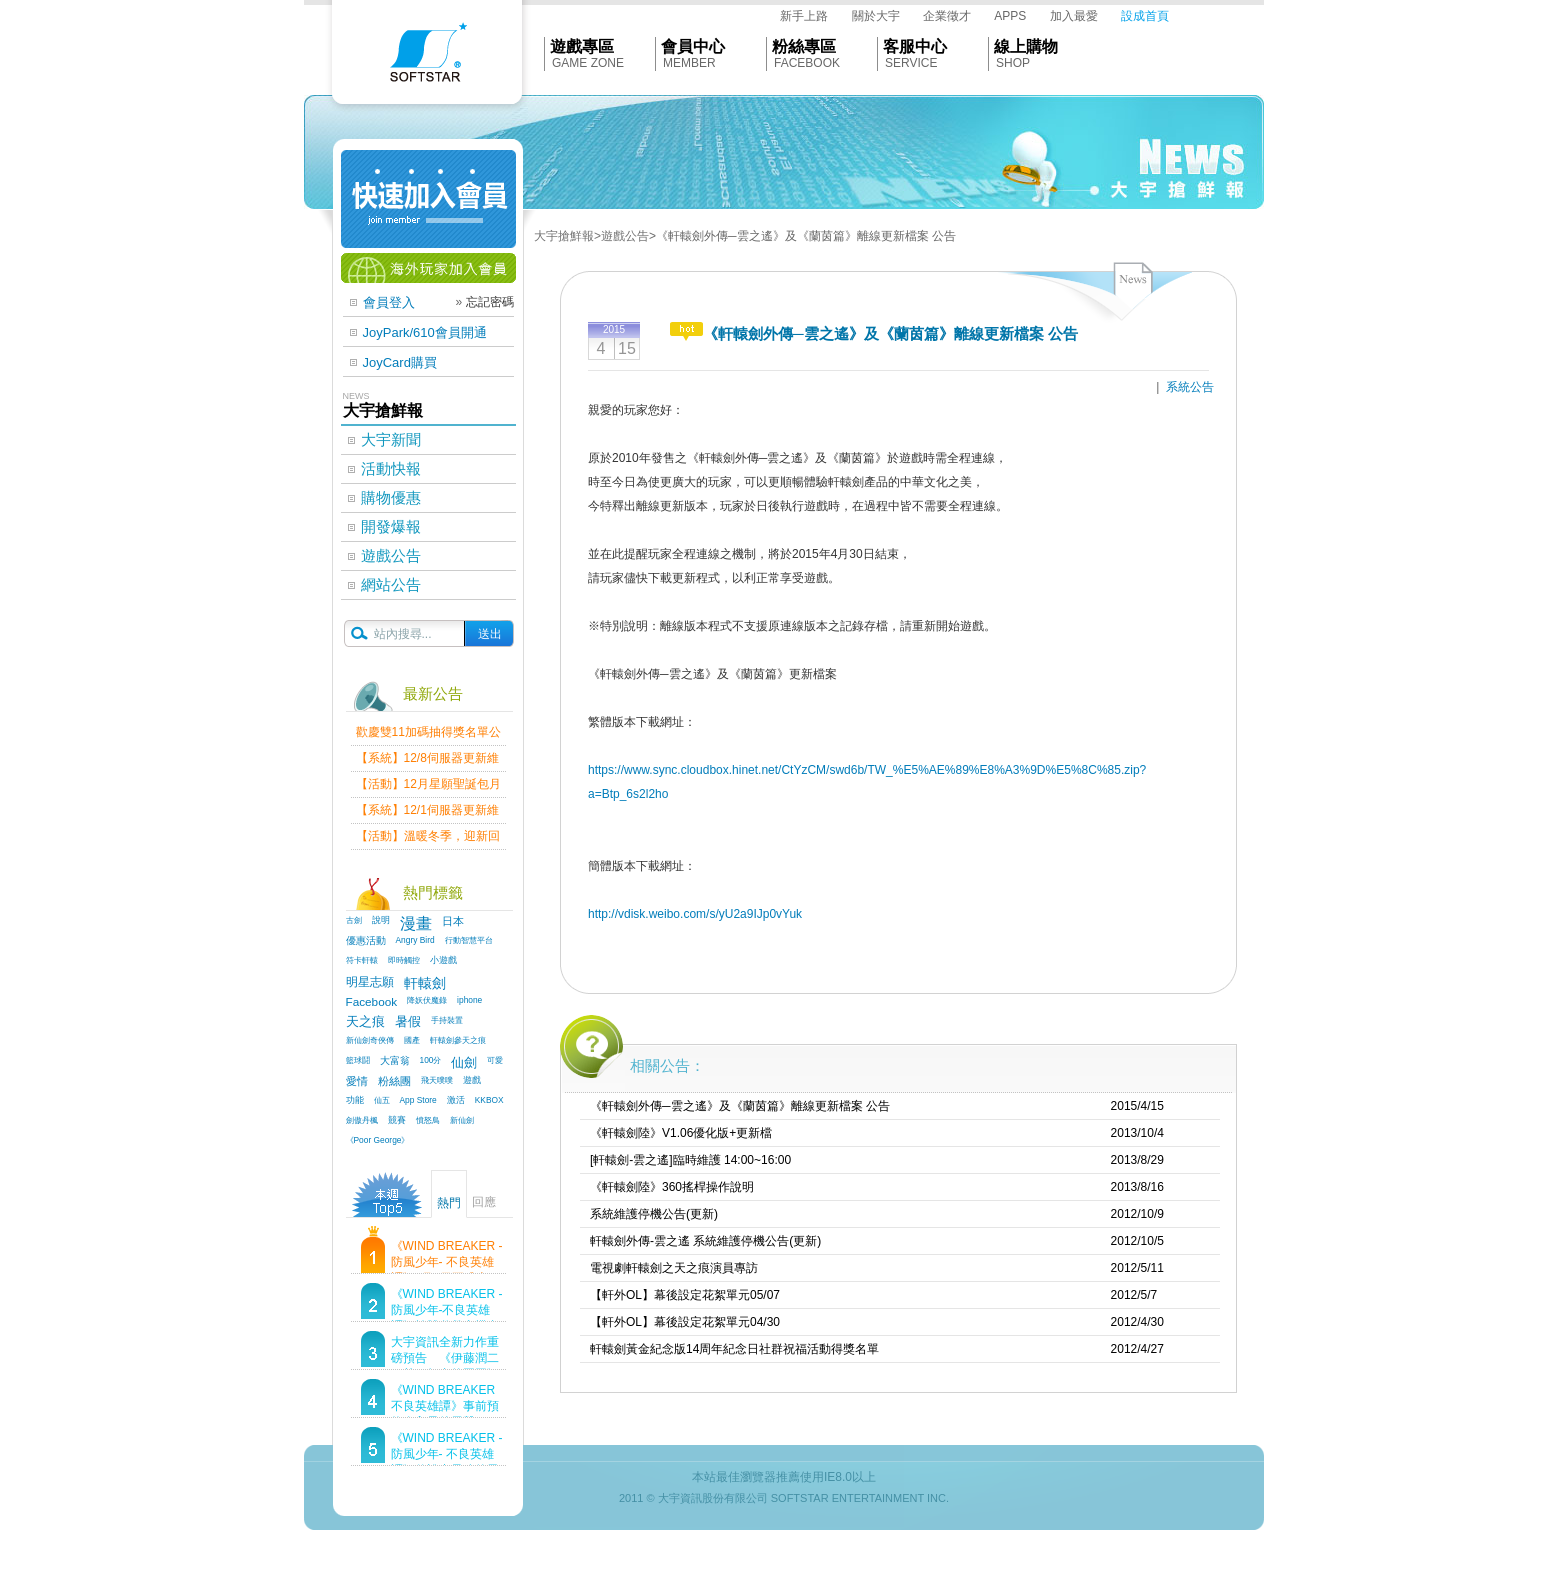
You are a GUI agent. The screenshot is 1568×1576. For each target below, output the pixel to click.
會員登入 (389, 302)
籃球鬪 (358, 1060)
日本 (453, 921)
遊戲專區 (582, 46)
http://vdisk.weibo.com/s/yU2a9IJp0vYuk (695, 914)
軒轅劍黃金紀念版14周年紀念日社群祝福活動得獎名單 (734, 1349)
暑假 (408, 1022)
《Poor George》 (378, 1140)
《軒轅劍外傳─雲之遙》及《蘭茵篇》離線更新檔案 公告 (740, 1106)
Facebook (372, 1001)
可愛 (495, 1060)
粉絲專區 (804, 46)
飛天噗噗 (437, 1080)
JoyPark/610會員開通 (425, 332)
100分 (431, 1060)
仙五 (382, 1100)
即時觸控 (404, 960)
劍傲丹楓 (362, 1120)
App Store (418, 1100)
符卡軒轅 (362, 960)
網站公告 (391, 584)
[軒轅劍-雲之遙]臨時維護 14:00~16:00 (690, 1160)
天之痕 (365, 1022)
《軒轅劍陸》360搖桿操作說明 (672, 1187)
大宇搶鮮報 (564, 236)
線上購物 (1026, 46)
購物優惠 (391, 497)
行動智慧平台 (469, 940)
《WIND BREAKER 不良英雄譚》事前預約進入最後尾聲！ (445, 1406)
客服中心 (915, 46)
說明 (381, 920)
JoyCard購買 (400, 362)
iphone (469, 1000)
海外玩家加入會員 (428, 268)
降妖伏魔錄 (427, 1000)
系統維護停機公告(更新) (654, 1214)
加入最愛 (1074, 16)
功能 (355, 1100)
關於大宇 (876, 16)
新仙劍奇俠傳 (370, 1040)
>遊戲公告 (621, 236)
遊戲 (472, 1080)
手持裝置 (447, 1020)
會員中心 (693, 46)
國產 (412, 1040)
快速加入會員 (428, 199)
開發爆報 (391, 526)
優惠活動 (366, 940)
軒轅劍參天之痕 (458, 1040)
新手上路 (804, 16)
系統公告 (1190, 387)
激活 (456, 1100)
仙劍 (464, 1062)
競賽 (397, 1120)
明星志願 (370, 981)
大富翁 (395, 1060)
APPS (1010, 16)
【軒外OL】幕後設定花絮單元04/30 (685, 1322)
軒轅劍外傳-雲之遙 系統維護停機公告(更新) (705, 1241)
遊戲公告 (391, 555)
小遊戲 (443, 960)
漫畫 (416, 923)
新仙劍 (462, 1120)
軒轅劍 (425, 983)
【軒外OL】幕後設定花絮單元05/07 (685, 1295)
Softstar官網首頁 (427, 57)
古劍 (354, 920)
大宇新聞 (391, 439)
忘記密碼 (490, 302)
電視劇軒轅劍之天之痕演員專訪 (674, 1268)
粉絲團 (394, 1081)
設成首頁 (1145, 16)
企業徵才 (947, 16)
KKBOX (489, 1100)
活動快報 (391, 468)
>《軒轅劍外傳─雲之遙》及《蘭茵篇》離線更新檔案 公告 (802, 236)
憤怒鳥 (428, 1120)
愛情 (357, 1081)
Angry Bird (415, 940)
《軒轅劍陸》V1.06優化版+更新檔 (681, 1133)
